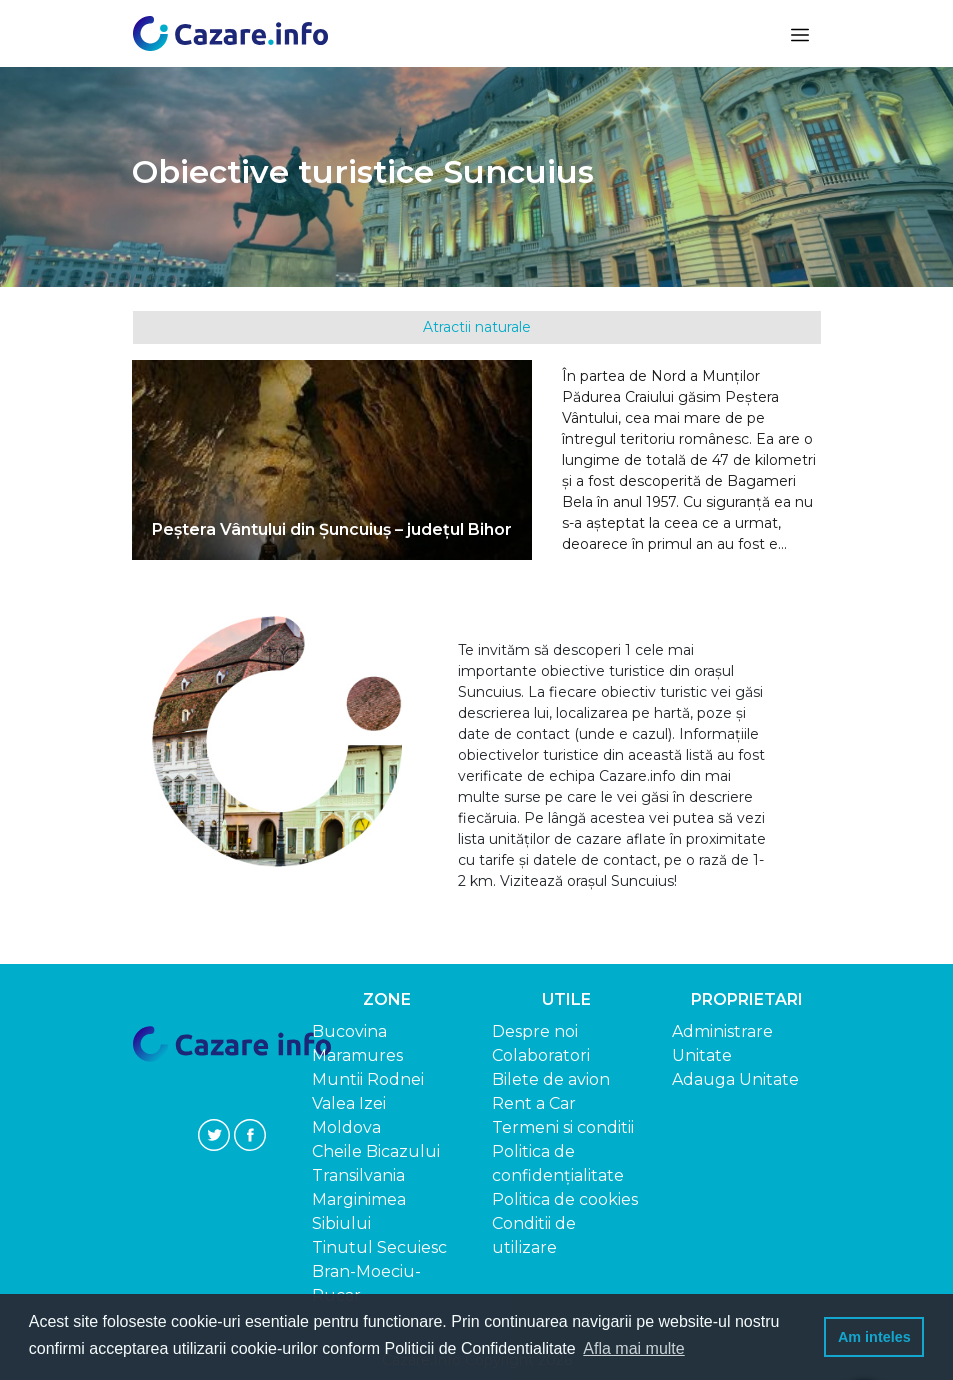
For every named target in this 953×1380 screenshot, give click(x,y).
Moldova (346, 1127)
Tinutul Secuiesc (379, 1247)
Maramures (357, 1055)
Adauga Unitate (735, 1079)
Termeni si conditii (563, 1127)
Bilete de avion (551, 1079)
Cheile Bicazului (376, 1151)
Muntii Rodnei (368, 1079)
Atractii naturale (477, 327)
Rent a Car (534, 1103)
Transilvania (358, 1175)
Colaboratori (541, 1055)
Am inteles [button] (874, 1337)
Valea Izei (349, 1103)
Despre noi (535, 1031)
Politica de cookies (565, 1199)
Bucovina (349, 1031)
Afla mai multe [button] (633, 1348)
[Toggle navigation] (798, 33)
